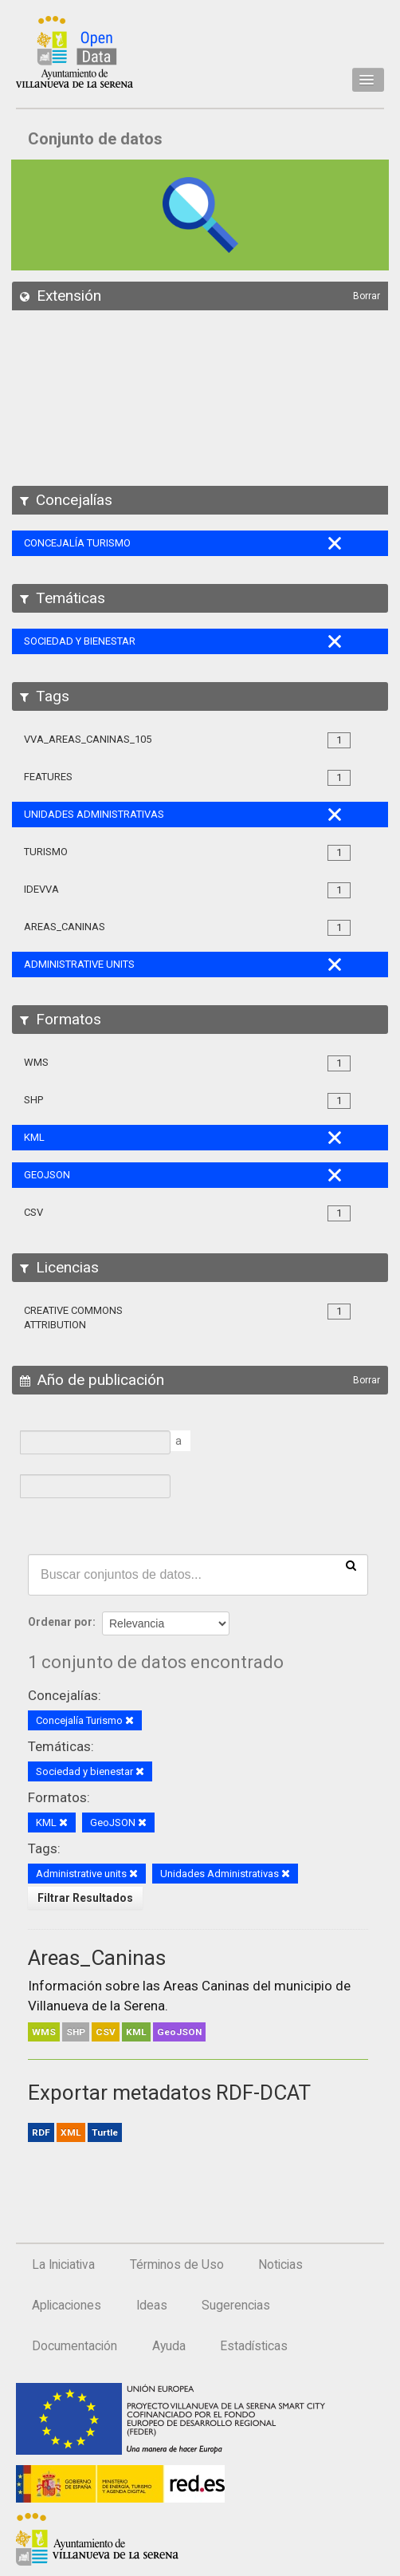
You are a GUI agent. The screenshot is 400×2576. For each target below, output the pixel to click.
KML (136, 2032)
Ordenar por (60, 1621)
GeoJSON (179, 2032)
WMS (44, 2032)
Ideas (151, 2305)
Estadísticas (254, 2346)
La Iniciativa (63, 2265)
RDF (41, 2132)
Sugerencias (236, 2305)
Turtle (105, 2132)
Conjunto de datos (95, 138)
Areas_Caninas (97, 1958)
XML (71, 2132)
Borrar (366, 296)
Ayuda (169, 2346)
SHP (75, 2032)
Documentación (74, 2346)
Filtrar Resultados (85, 1898)
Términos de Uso (177, 2265)
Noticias (280, 2265)
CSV (106, 2032)
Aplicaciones (66, 2305)
